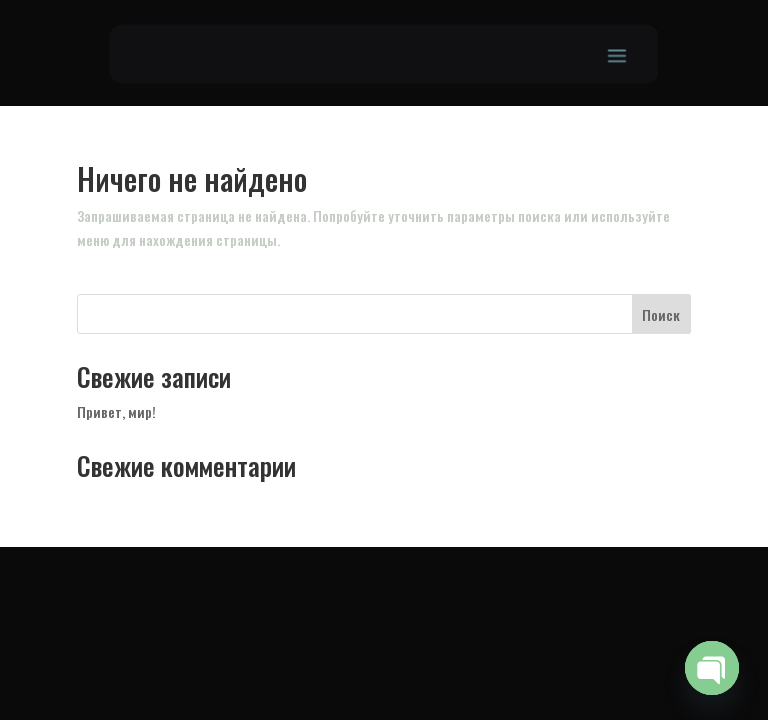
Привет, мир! (116, 411)
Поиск (661, 314)
